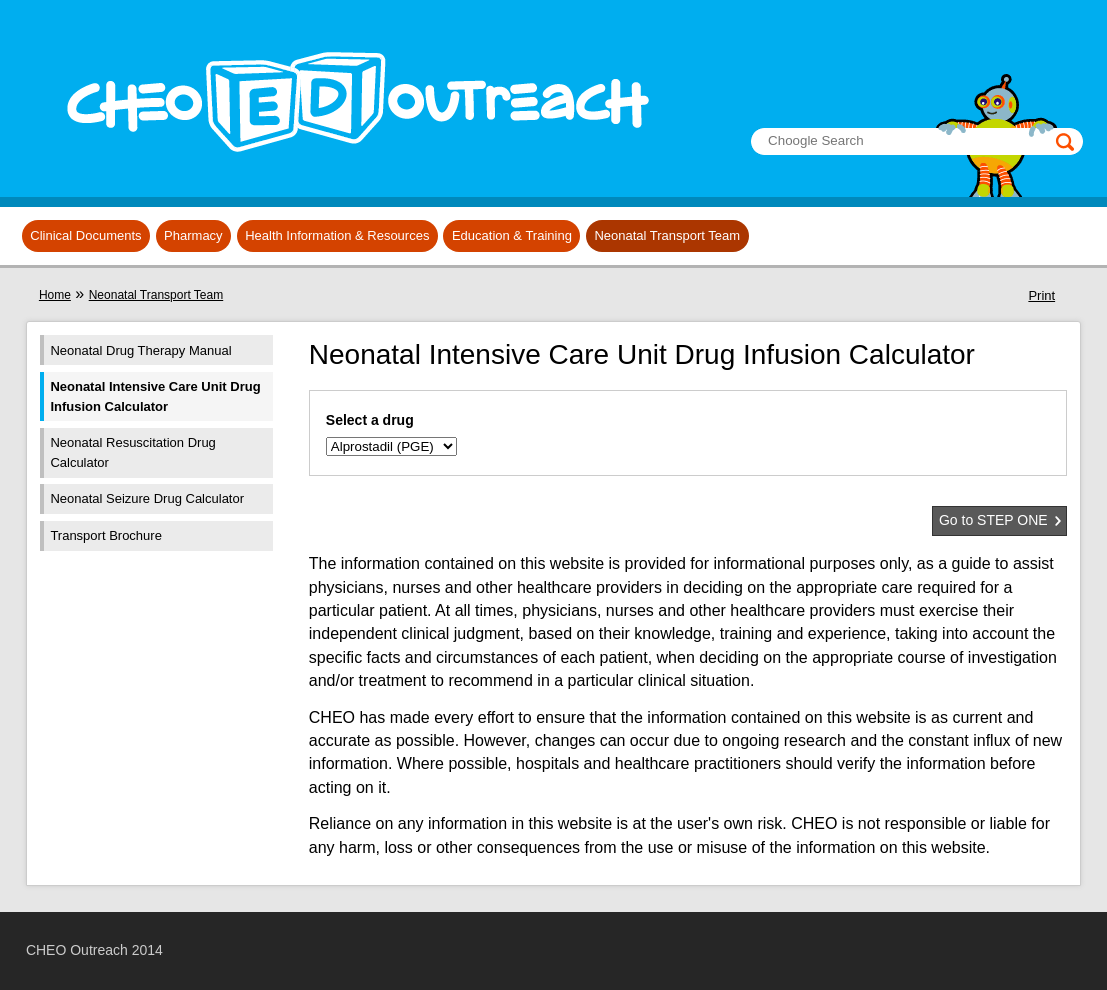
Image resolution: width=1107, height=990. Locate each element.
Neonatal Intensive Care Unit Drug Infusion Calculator (155, 396)
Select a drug (370, 420)
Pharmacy (193, 235)
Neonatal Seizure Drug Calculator (147, 498)
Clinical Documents (85, 235)
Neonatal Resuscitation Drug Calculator (132, 452)
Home (55, 295)
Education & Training (512, 235)
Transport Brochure (106, 535)
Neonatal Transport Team (667, 235)
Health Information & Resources (337, 235)
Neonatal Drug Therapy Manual (140, 350)
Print (1041, 295)
